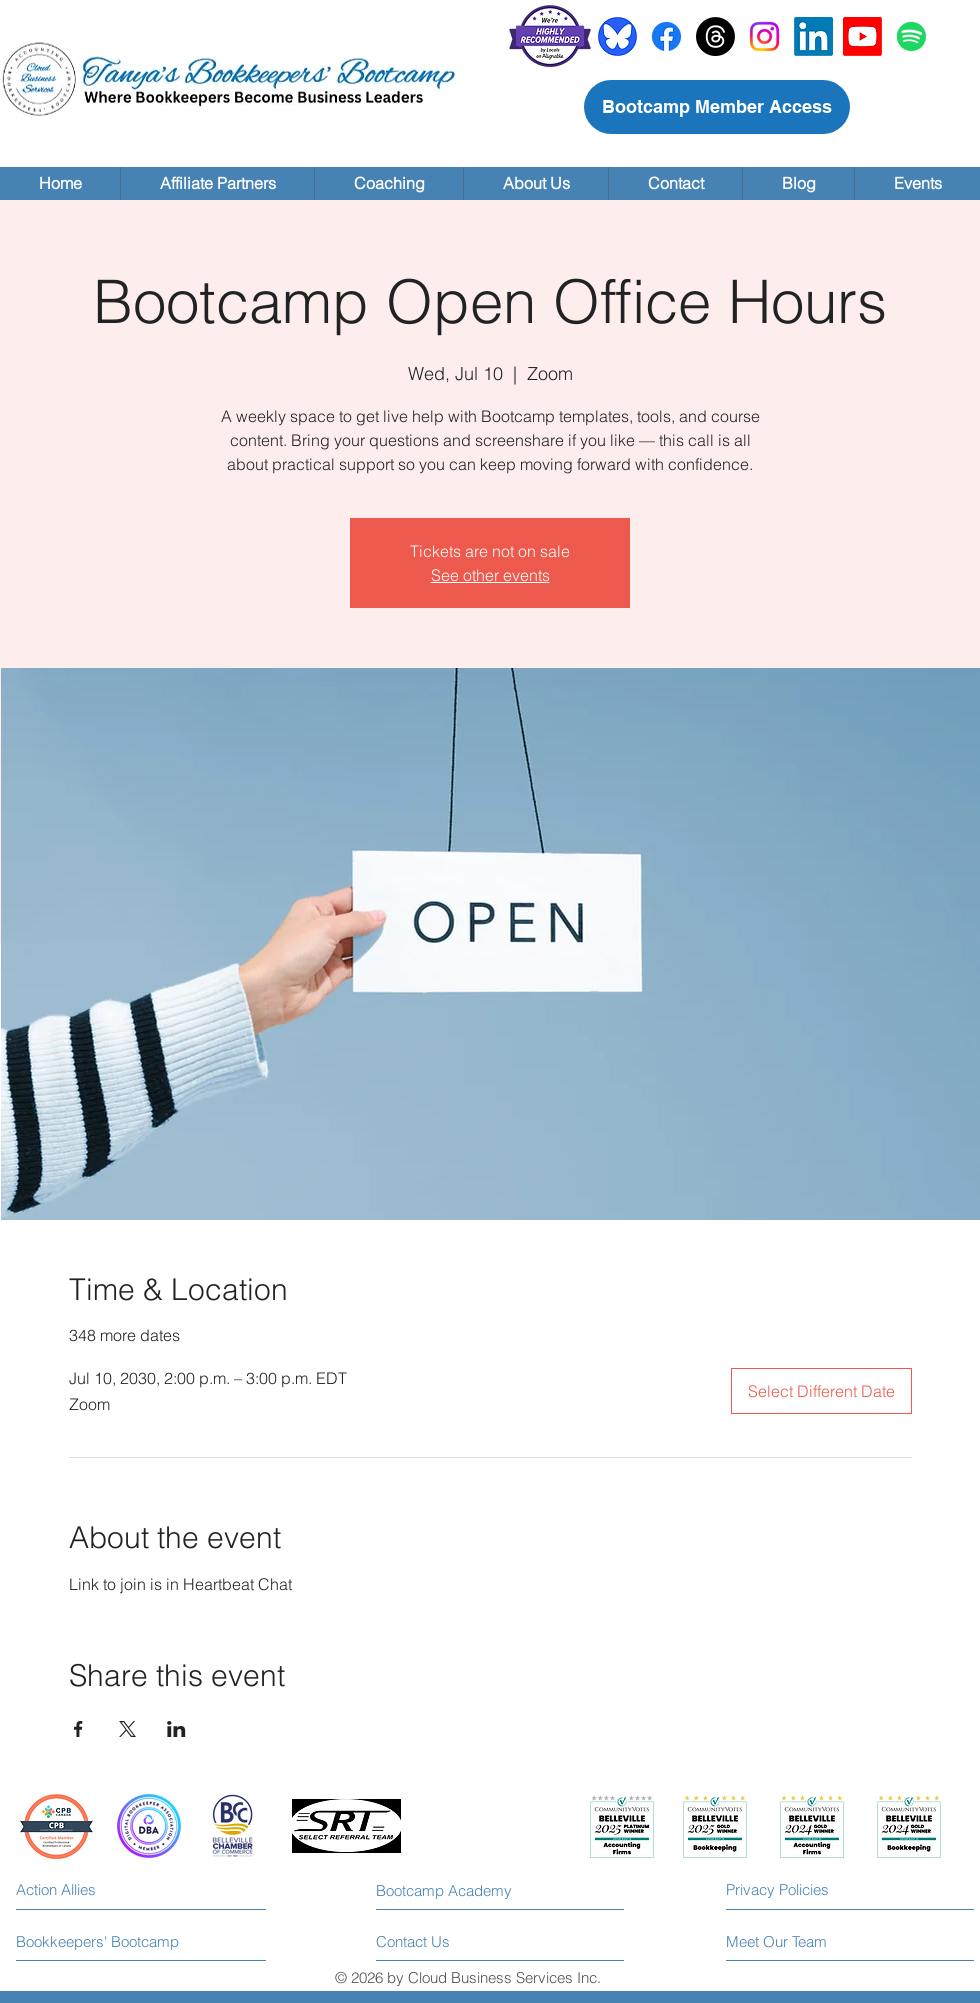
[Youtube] (862, 36)
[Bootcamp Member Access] (717, 107)
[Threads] (715, 36)
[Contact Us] (451, 1941)
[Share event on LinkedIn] (176, 1729)
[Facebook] (666, 36)
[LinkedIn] (813, 36)
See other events (490, 575)
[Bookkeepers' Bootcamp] (98, 1941)
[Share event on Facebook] (78, 1729)
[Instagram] (764, 36)
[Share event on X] (127, 1729)
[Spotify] (911, 36)
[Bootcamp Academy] (452, 1890)
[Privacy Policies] (815, 1889)
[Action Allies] (105, 1889)
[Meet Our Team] (809, 1941)
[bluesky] (617, 36)
